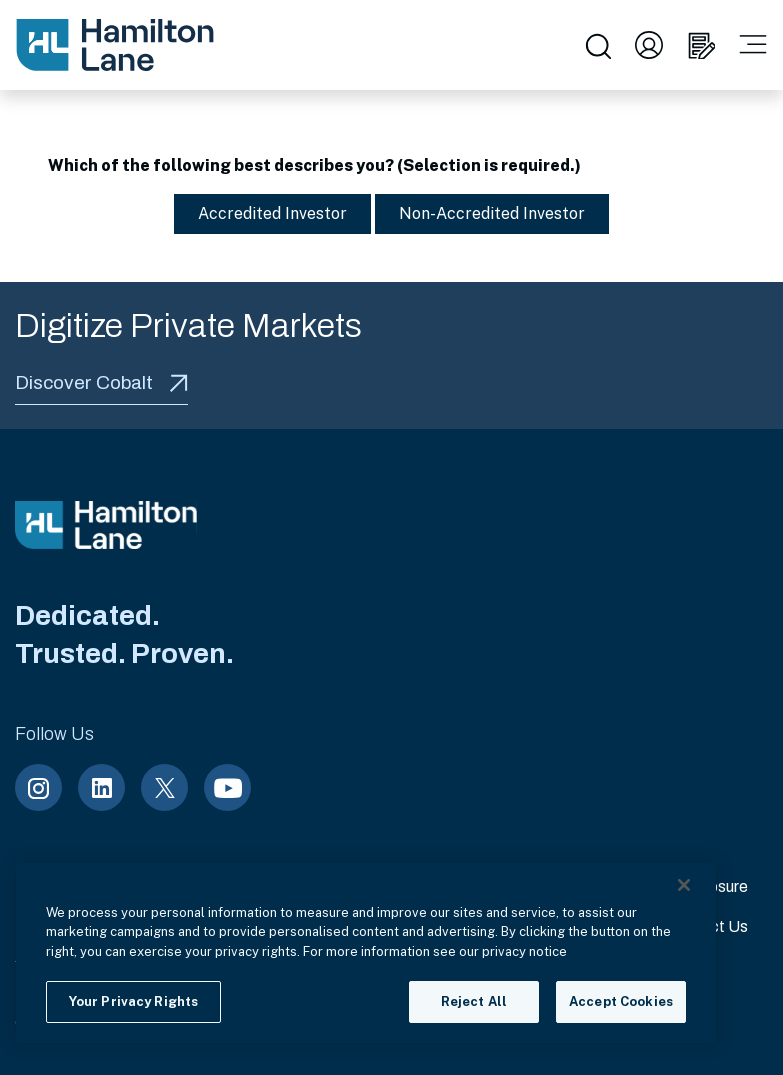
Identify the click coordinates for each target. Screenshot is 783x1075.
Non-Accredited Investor (482, 213)
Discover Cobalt (101, 382)
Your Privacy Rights (133, 1001)
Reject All (474, 1001)
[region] (366, 953)
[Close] (684, 885)
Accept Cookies (621, 1001)
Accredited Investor (262, 213)
